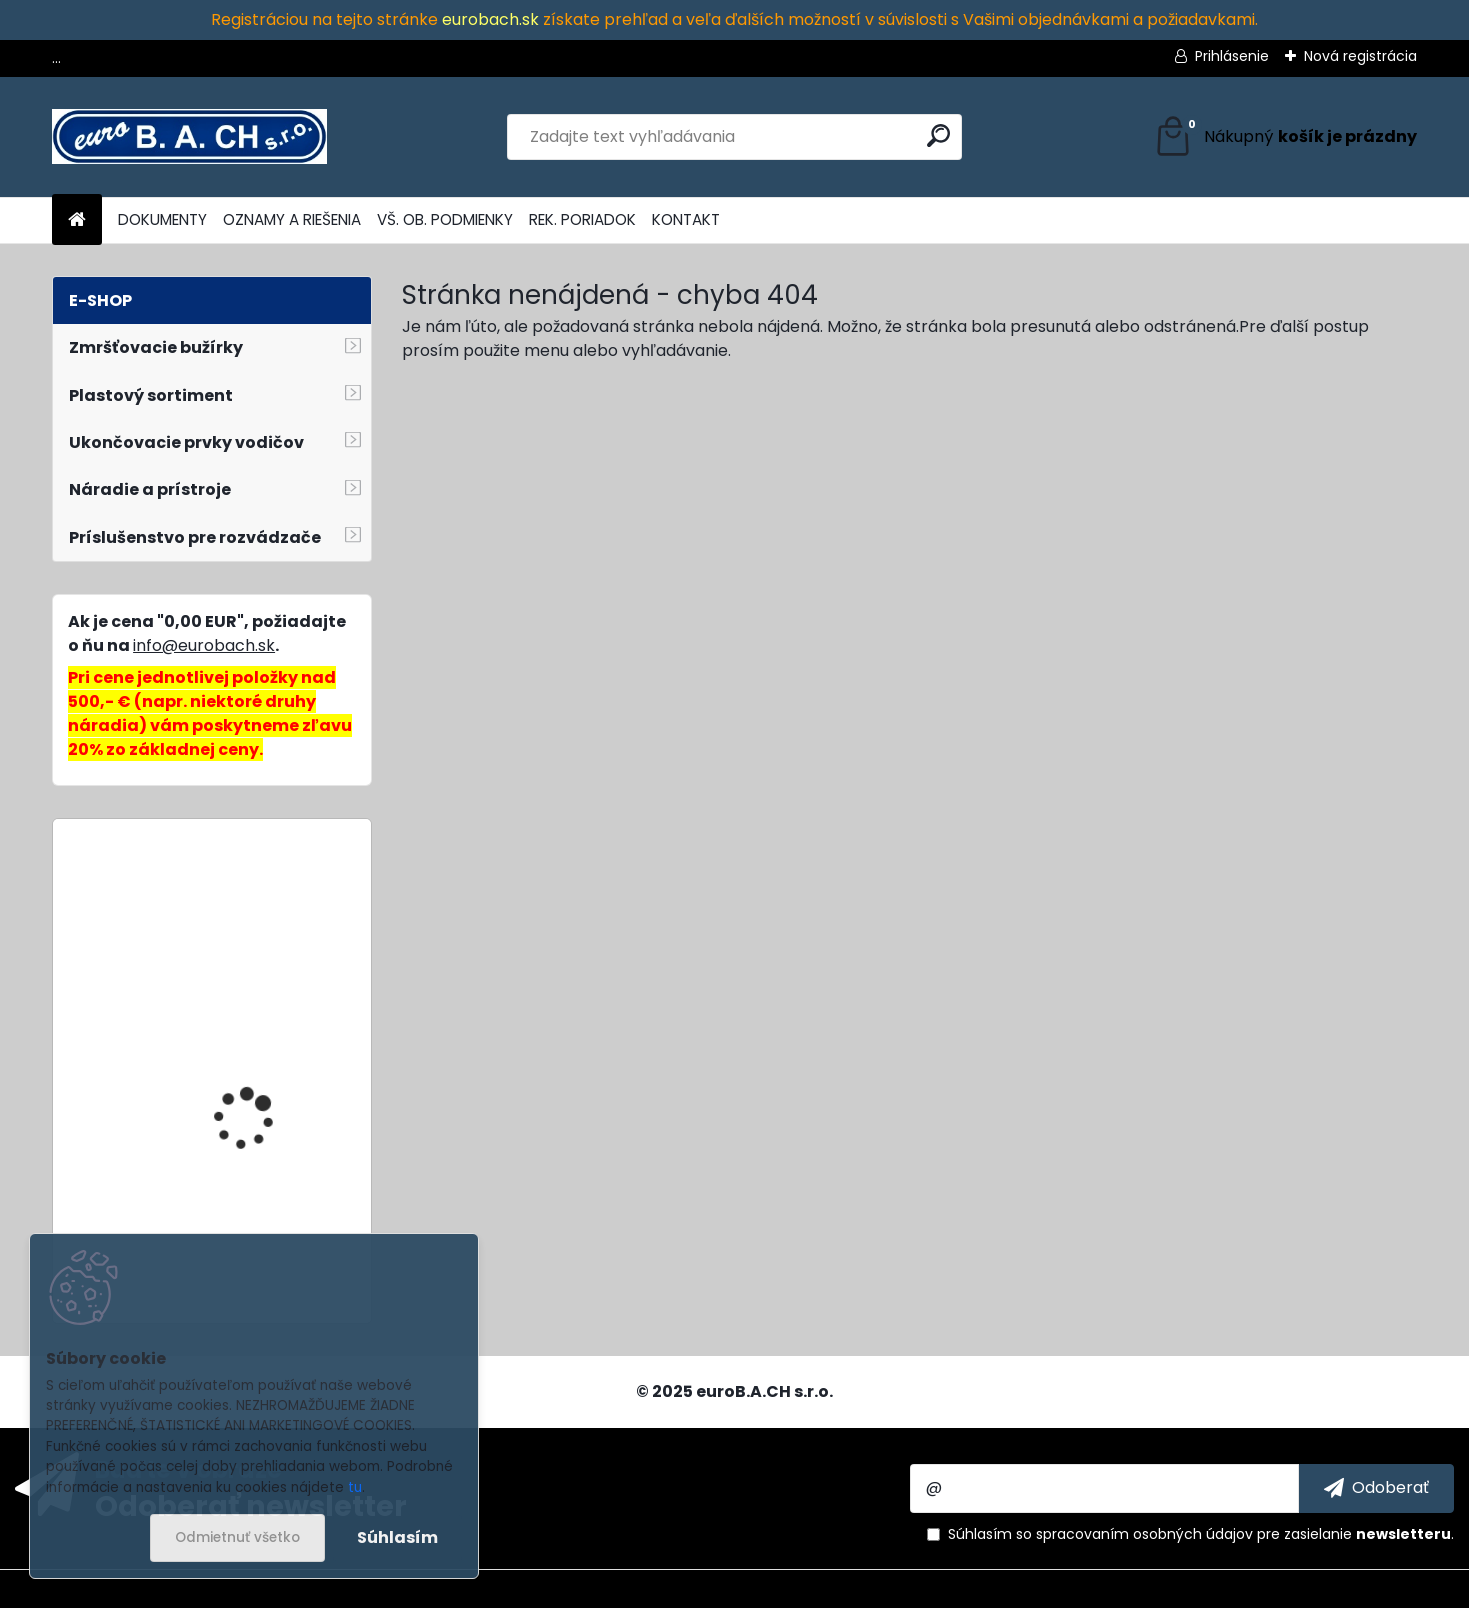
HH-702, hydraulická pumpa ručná (256, 1105)
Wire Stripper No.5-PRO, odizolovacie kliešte (263, 922)
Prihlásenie (1232, 56)
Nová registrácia (1360, 56)
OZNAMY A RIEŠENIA (292, 219)
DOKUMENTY (162, 219)
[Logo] (189, 137)
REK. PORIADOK (582, 219)
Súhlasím (397, 1537)
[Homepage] (77, 220)
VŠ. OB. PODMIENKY (445, 219)
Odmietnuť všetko (237, 1537)
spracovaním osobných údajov (1144, 1534)
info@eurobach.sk (204, 645)
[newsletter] (1376, 1488)
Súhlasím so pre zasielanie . (1201, 1534)
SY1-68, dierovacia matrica (247, 1230)
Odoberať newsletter (251, 1505)
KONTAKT (686, 219)
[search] (938, 135)
